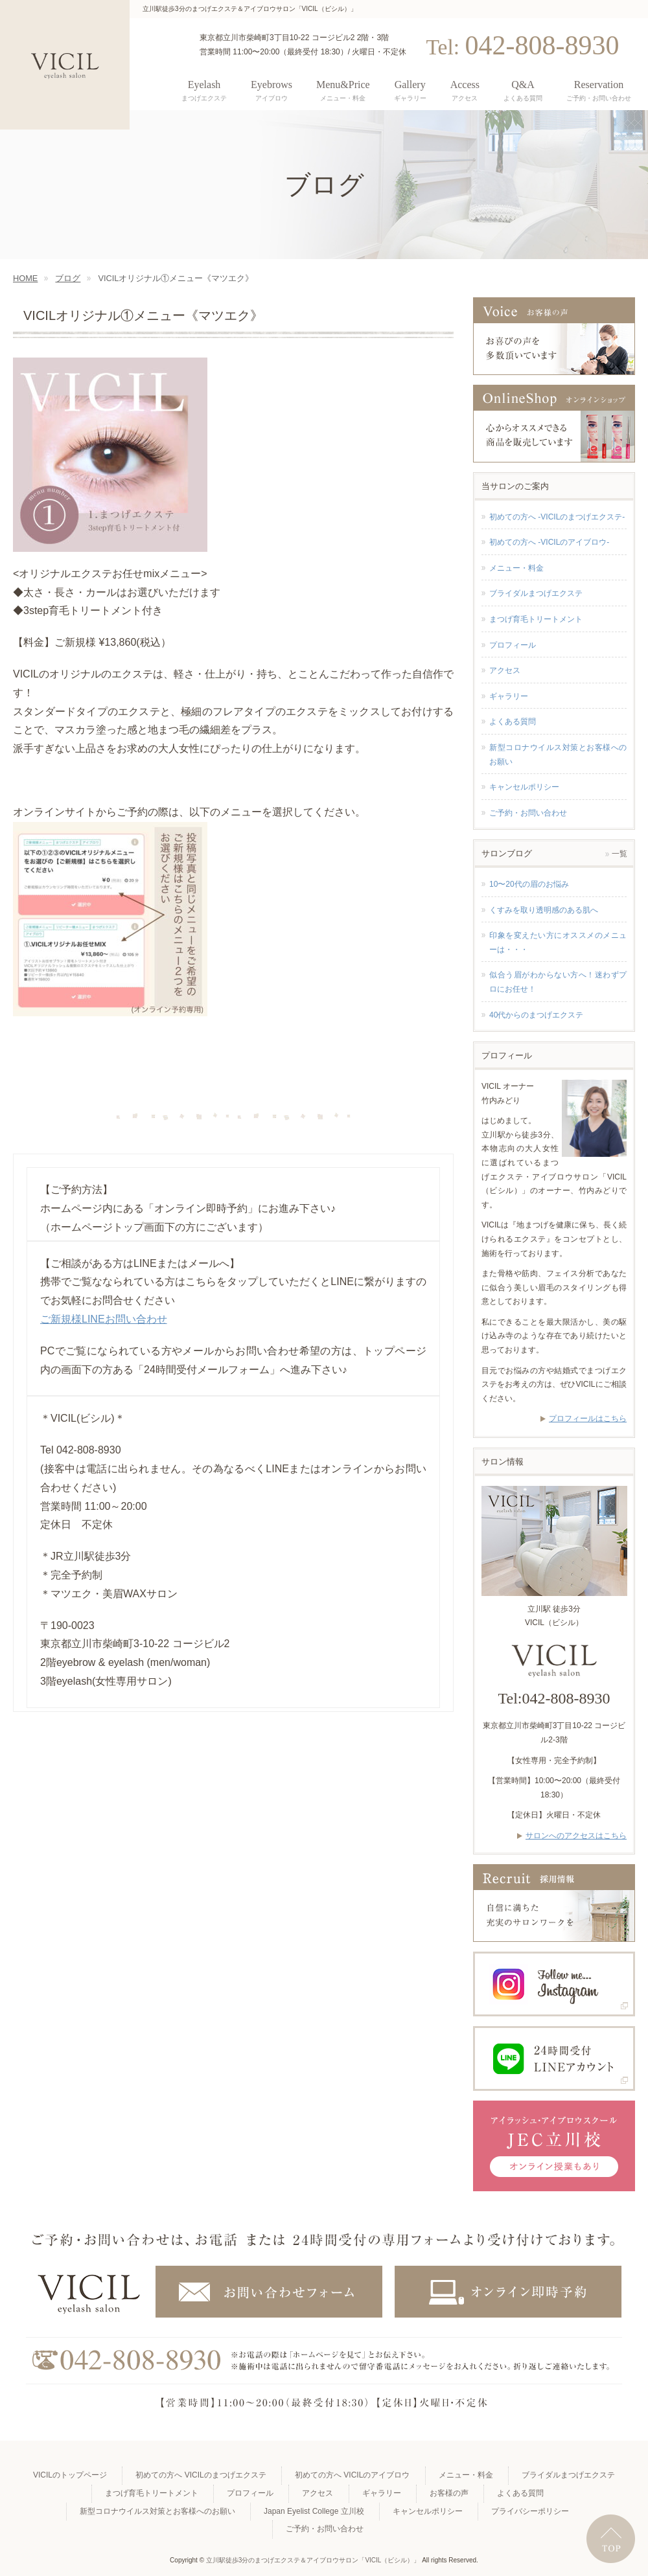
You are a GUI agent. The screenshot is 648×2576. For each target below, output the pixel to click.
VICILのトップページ (70, 2474)
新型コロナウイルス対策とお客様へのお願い (558, 754)
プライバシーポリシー (530, 2511)
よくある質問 (512, 721)
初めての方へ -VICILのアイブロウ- (549, 542)
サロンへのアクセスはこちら (576, 1835)
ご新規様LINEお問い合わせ (103, 1319)
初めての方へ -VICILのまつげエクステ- (557, 516)
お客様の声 (449, 2493)
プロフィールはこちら (588, 1418)
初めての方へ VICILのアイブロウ (352, 2474)
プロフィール (512, 645)
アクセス (504, 670)
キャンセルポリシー (524, 787)
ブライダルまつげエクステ (536, 593)
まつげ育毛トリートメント (536, 619)
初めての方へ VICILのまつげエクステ (200, 2474)
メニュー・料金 (516, 568)
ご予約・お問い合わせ (528, 812)
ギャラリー (508, 696)
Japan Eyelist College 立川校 (314, 2511)
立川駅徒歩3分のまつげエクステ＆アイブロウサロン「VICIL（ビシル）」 (313, 2560)
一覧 (619, 853)
